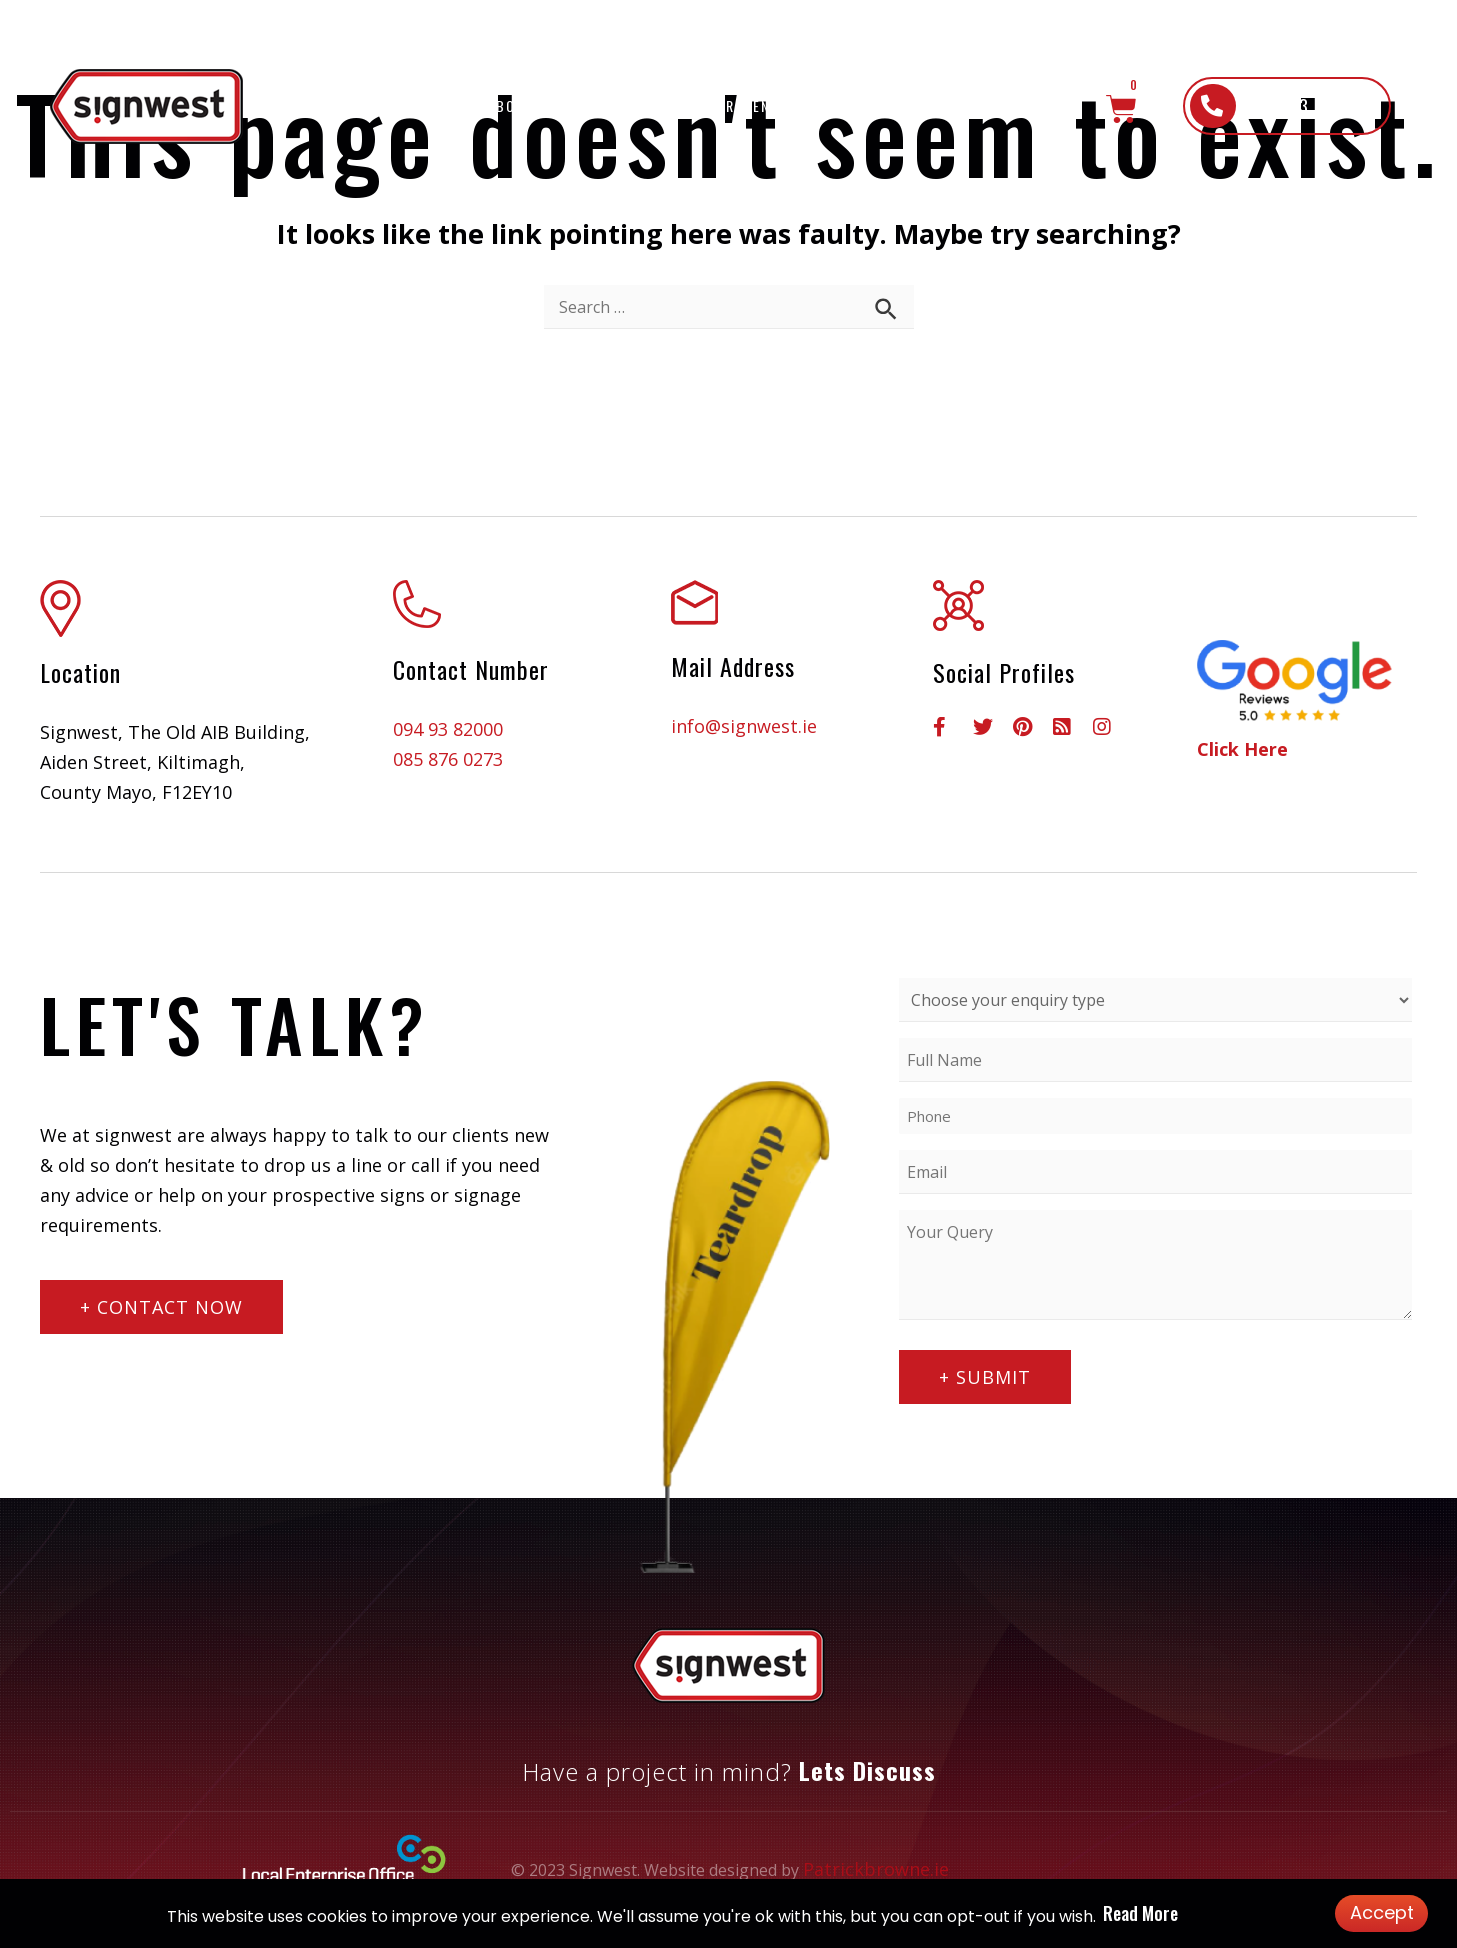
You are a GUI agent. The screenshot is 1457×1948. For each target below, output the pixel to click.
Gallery (882, 105)
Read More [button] (1140, 1913)
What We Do (642, 105)
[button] (1287, 106)
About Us (523, 105)
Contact (1039, 105)
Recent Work (775, 105)
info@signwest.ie (744, 726)
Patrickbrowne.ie (876, 1869)
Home (439, 105)
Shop (960, 105)
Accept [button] (1382, 1912)
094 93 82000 (448, 729)
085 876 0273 (448, 759)
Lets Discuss (867, 1770)
